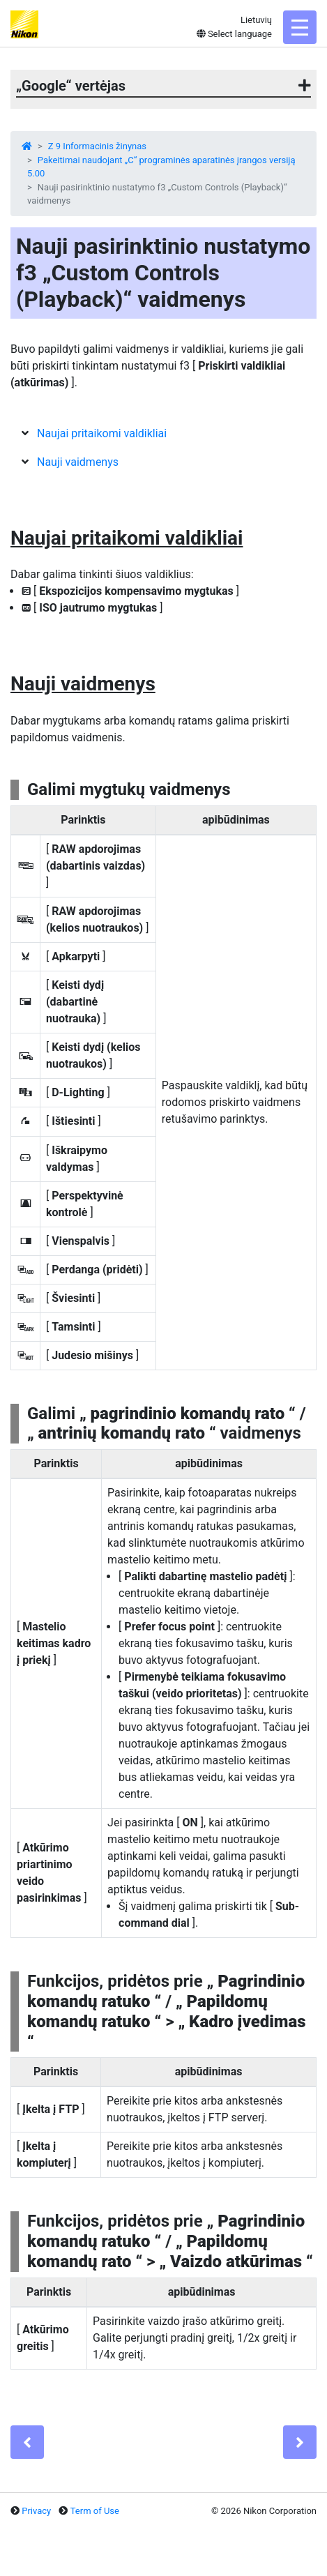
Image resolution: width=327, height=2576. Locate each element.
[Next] (300, 2442)
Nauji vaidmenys (78, 462)
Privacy (36, 2511)
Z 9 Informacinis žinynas (97, 146)
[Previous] (27, 2442)
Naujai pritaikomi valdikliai (102, 433)
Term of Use (94, 2511)
